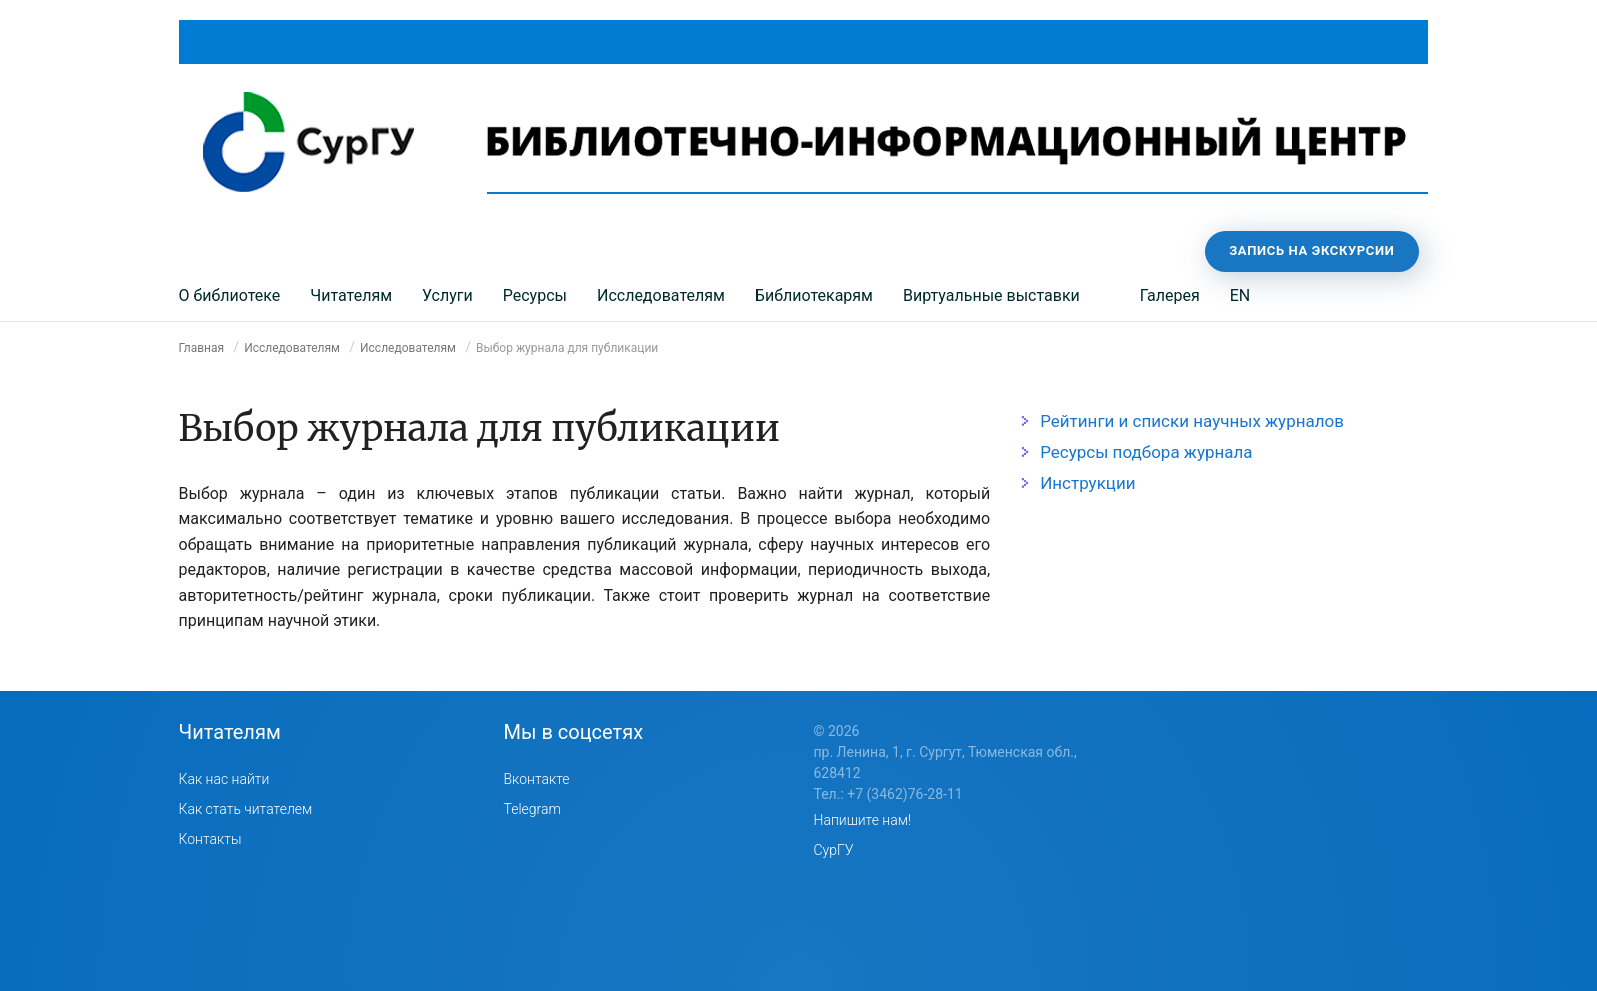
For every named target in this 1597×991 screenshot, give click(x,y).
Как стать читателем (246, 809)
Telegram (532, 809)
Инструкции (1087, 483)
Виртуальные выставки (991, 295)
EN (1240, 295)
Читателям (351, 295)
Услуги (447, 295)
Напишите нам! (863, 820)
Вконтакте (537, 779)
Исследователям (661, 295)
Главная (202, 348)
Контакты (210, 839)
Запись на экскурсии (1311, 250)
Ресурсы (535, 295)
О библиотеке (230, 295)
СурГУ (834, 850)
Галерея (1170, 295)
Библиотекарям (814, 295)
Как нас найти (224, 779)
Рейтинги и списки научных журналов (1192, 421)
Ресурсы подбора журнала (1146, 452)
